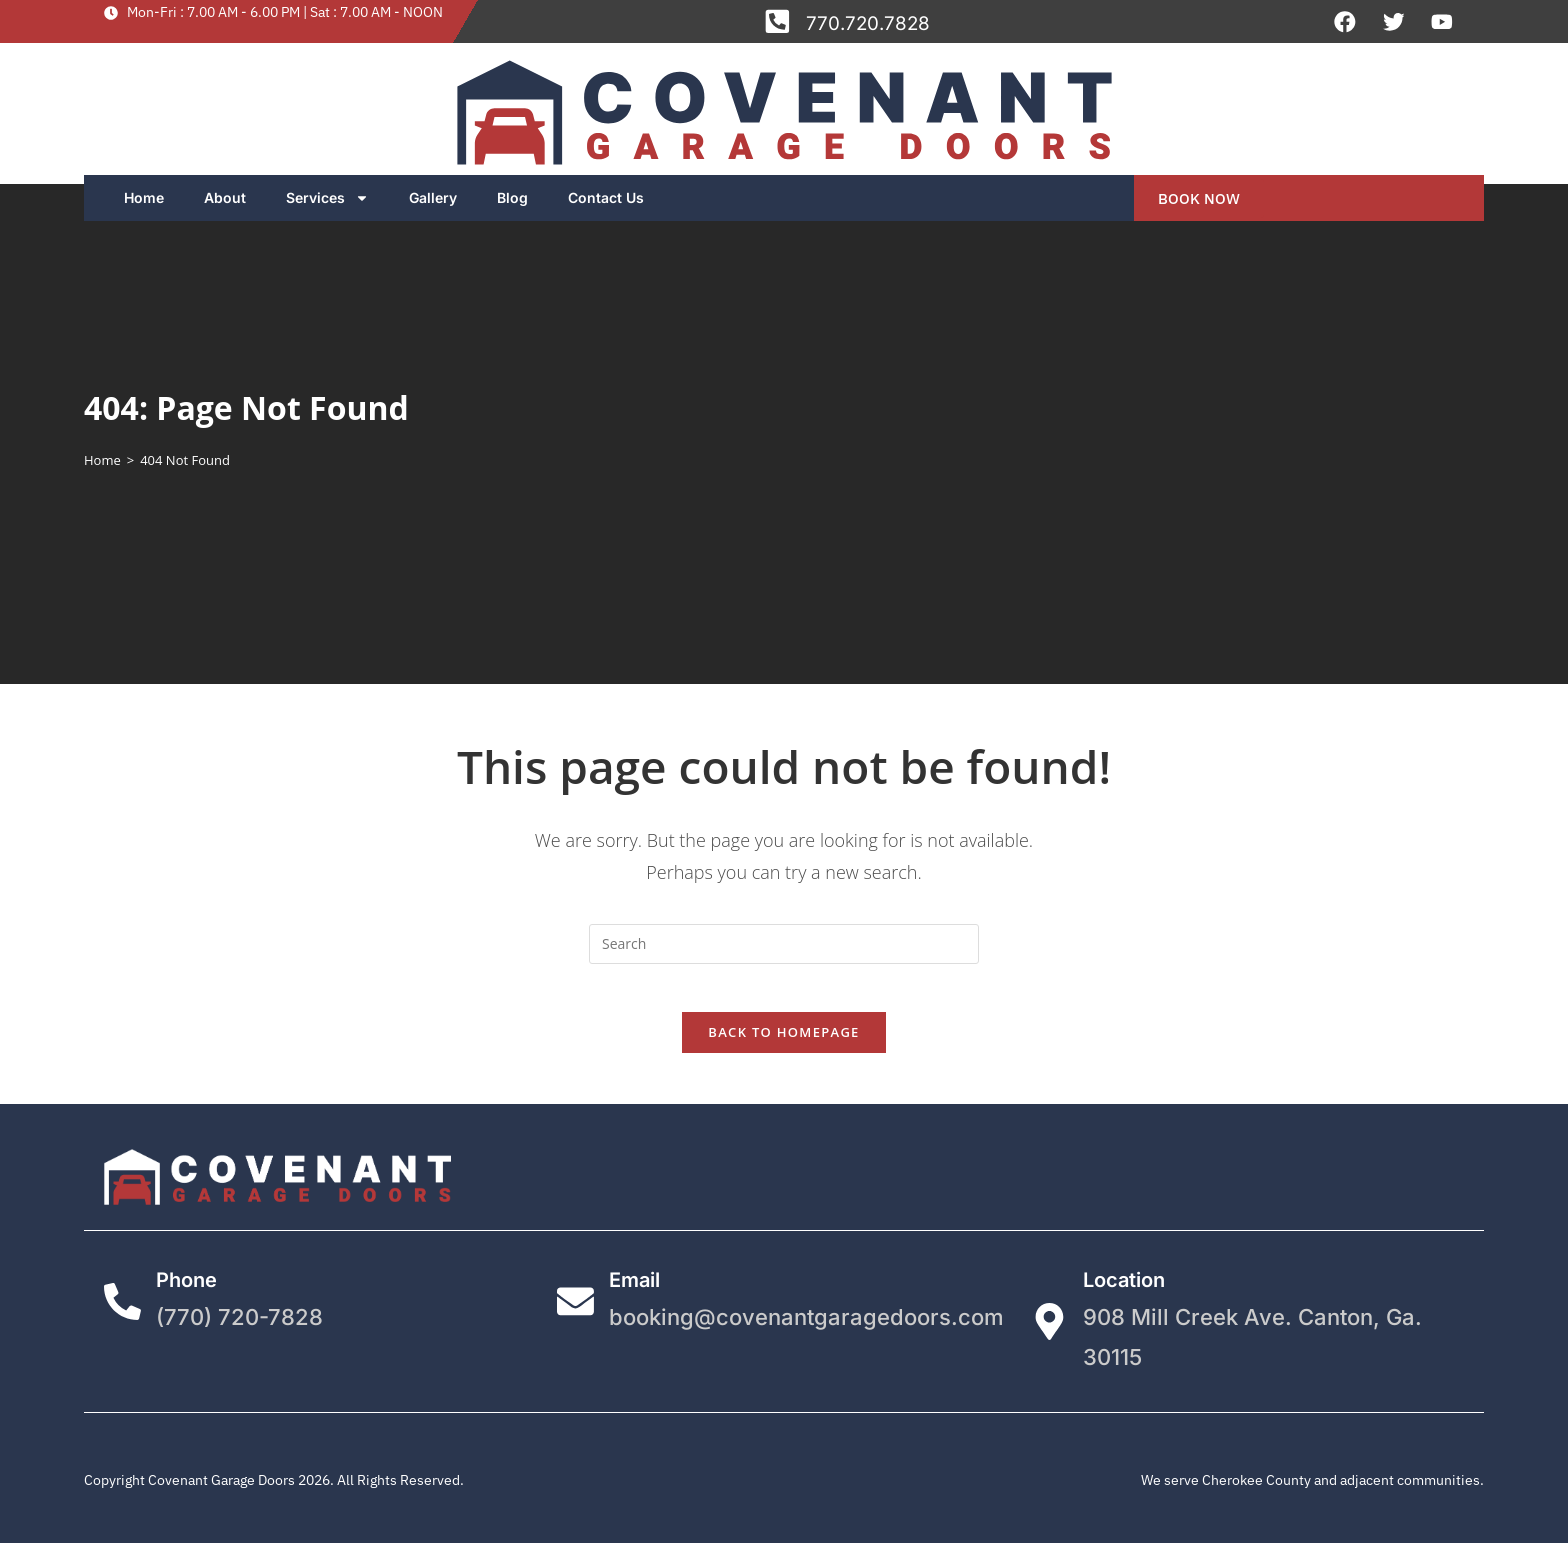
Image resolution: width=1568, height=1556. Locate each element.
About (225, 197)
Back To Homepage (783, 1045)
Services (327, 198)
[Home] (102, 460)
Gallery (433, 197)
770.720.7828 (890, 24)
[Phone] (129, 1315)
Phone (199, 1293)
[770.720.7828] (780, 25)
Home (144, 197)
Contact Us (606, 197)
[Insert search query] (784, 944)
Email (647, 1293)
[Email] (582, 1315)
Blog (512, 197)
